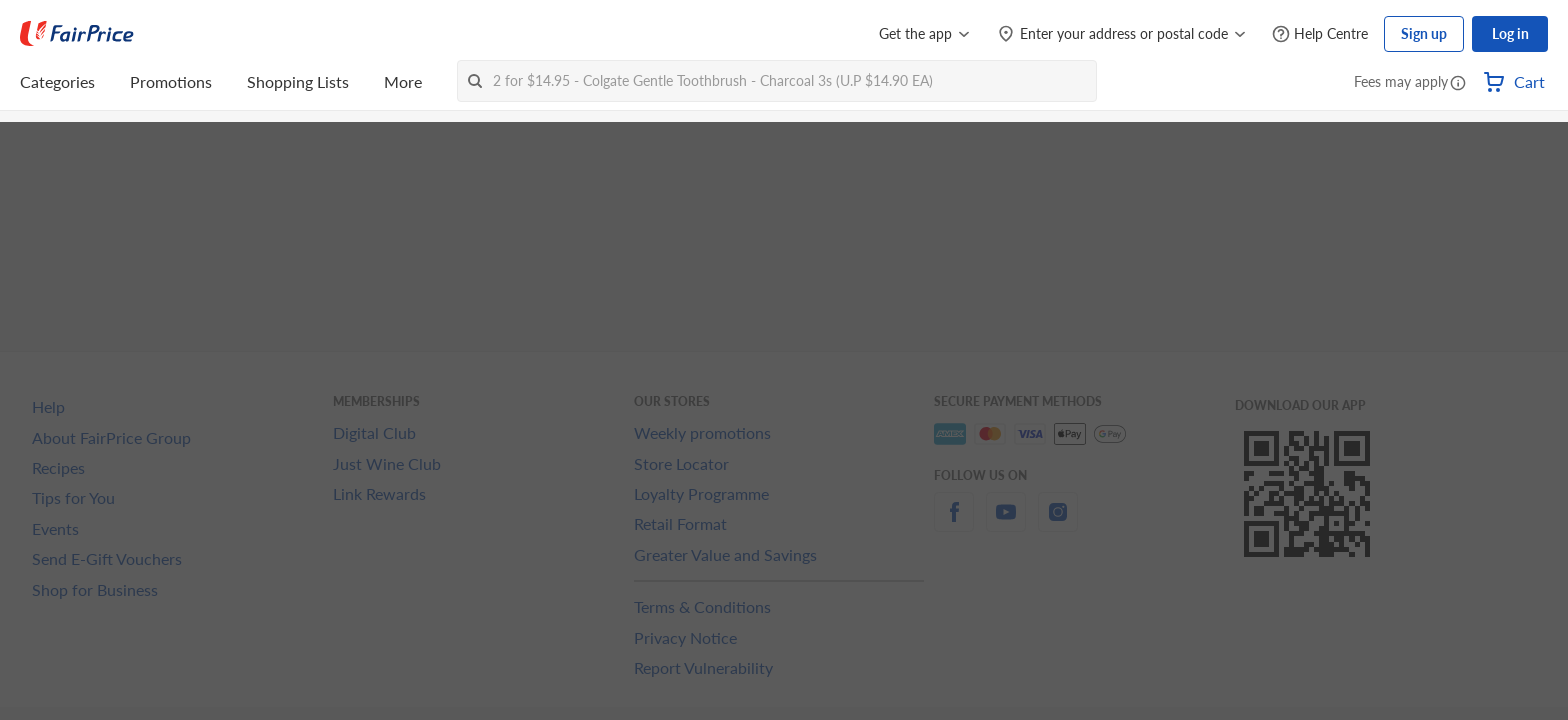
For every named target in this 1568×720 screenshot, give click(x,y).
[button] (1458, 84)
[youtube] (1006, 523)
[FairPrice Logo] (77, 34)
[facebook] (954, 523)
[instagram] (1058, 523)
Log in (1510, 33)
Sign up (1424, 33)
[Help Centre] (1320, 34)
